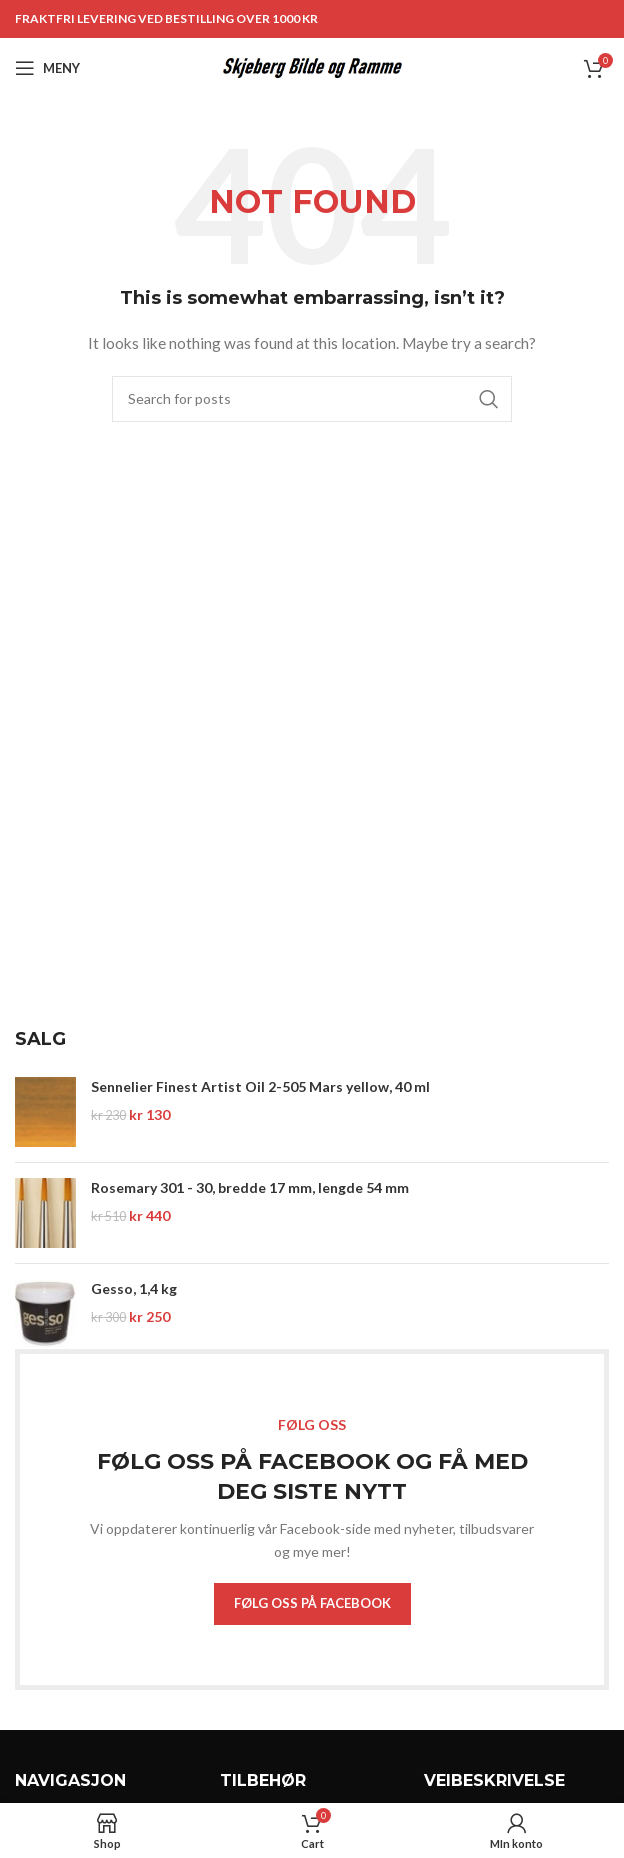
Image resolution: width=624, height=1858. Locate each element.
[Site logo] (312, 66)
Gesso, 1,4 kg (134, 1288)
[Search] (312, 399)
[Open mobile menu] (47, 68)
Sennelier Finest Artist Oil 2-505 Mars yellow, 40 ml (260, 1086)
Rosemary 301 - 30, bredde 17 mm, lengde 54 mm (250, 1187)
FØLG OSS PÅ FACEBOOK (312, 1603)
